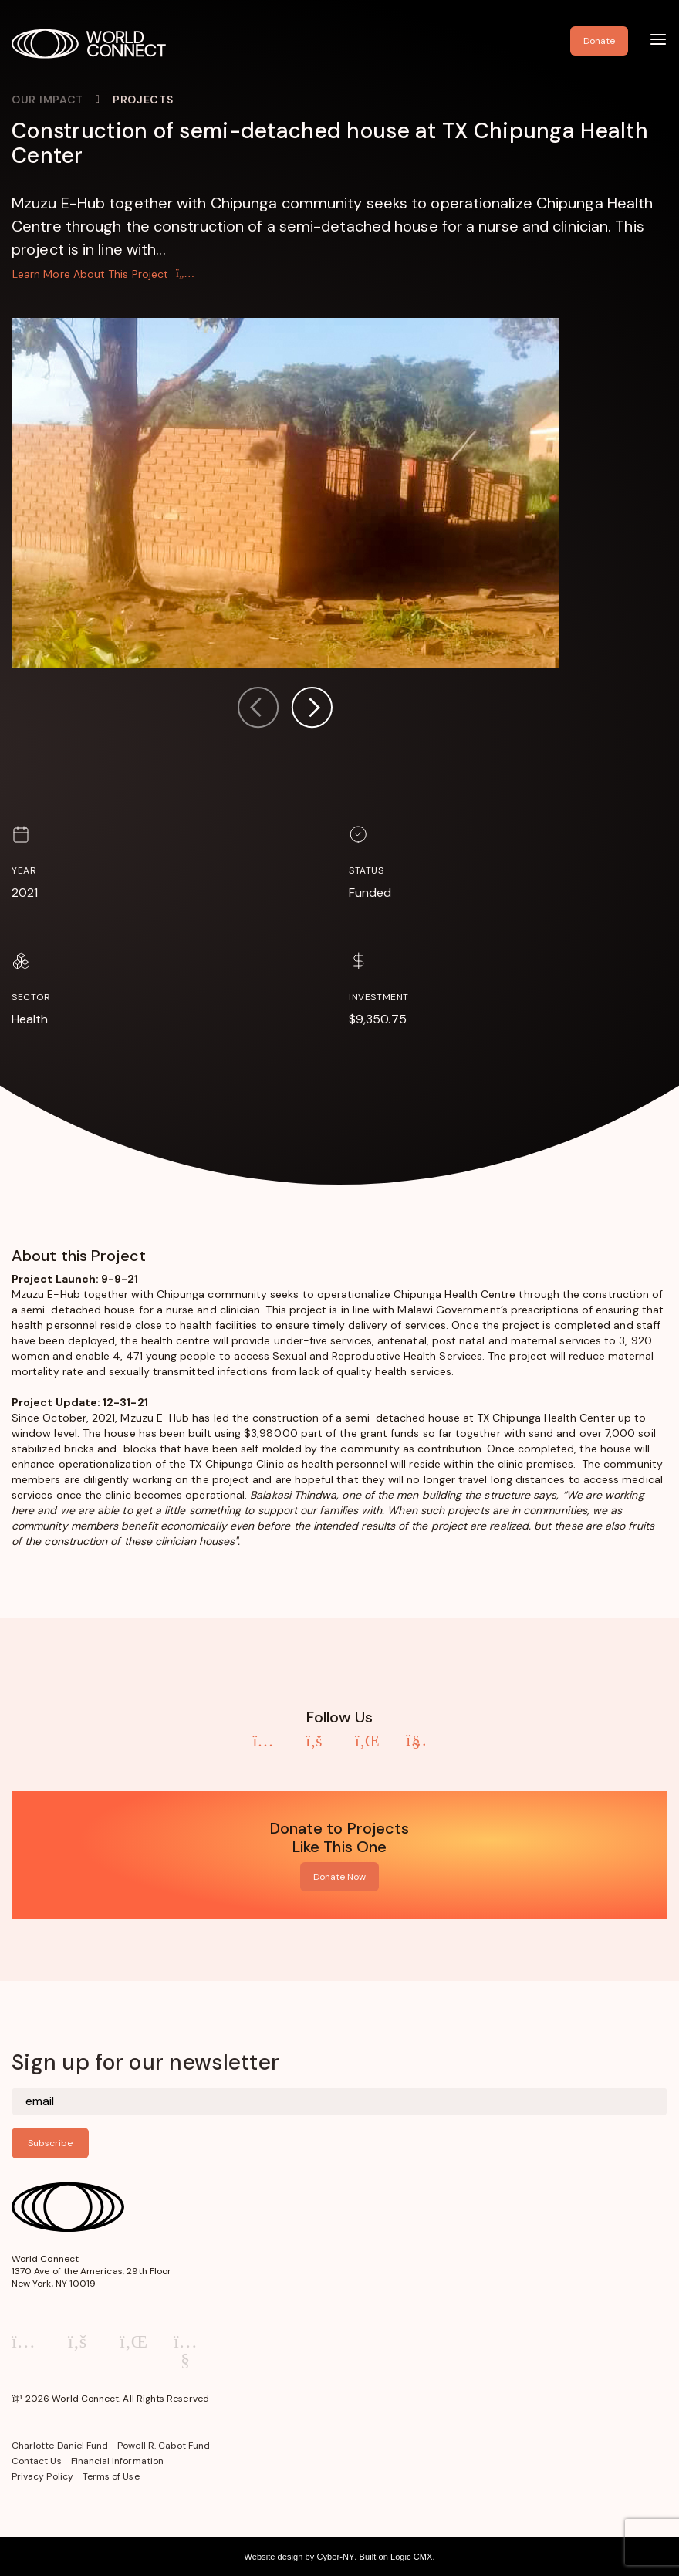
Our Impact (47, 99)
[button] (312, 709)
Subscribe (50, 2143)
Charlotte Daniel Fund (60, 2445)
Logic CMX (411, 2556)
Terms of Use (111, 2476)
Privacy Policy (42, 2476)
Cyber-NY (335, 2556)
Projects (143, 99)
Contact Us (37, 2461)
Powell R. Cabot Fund (163, 2445)
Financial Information (117, 2461)
